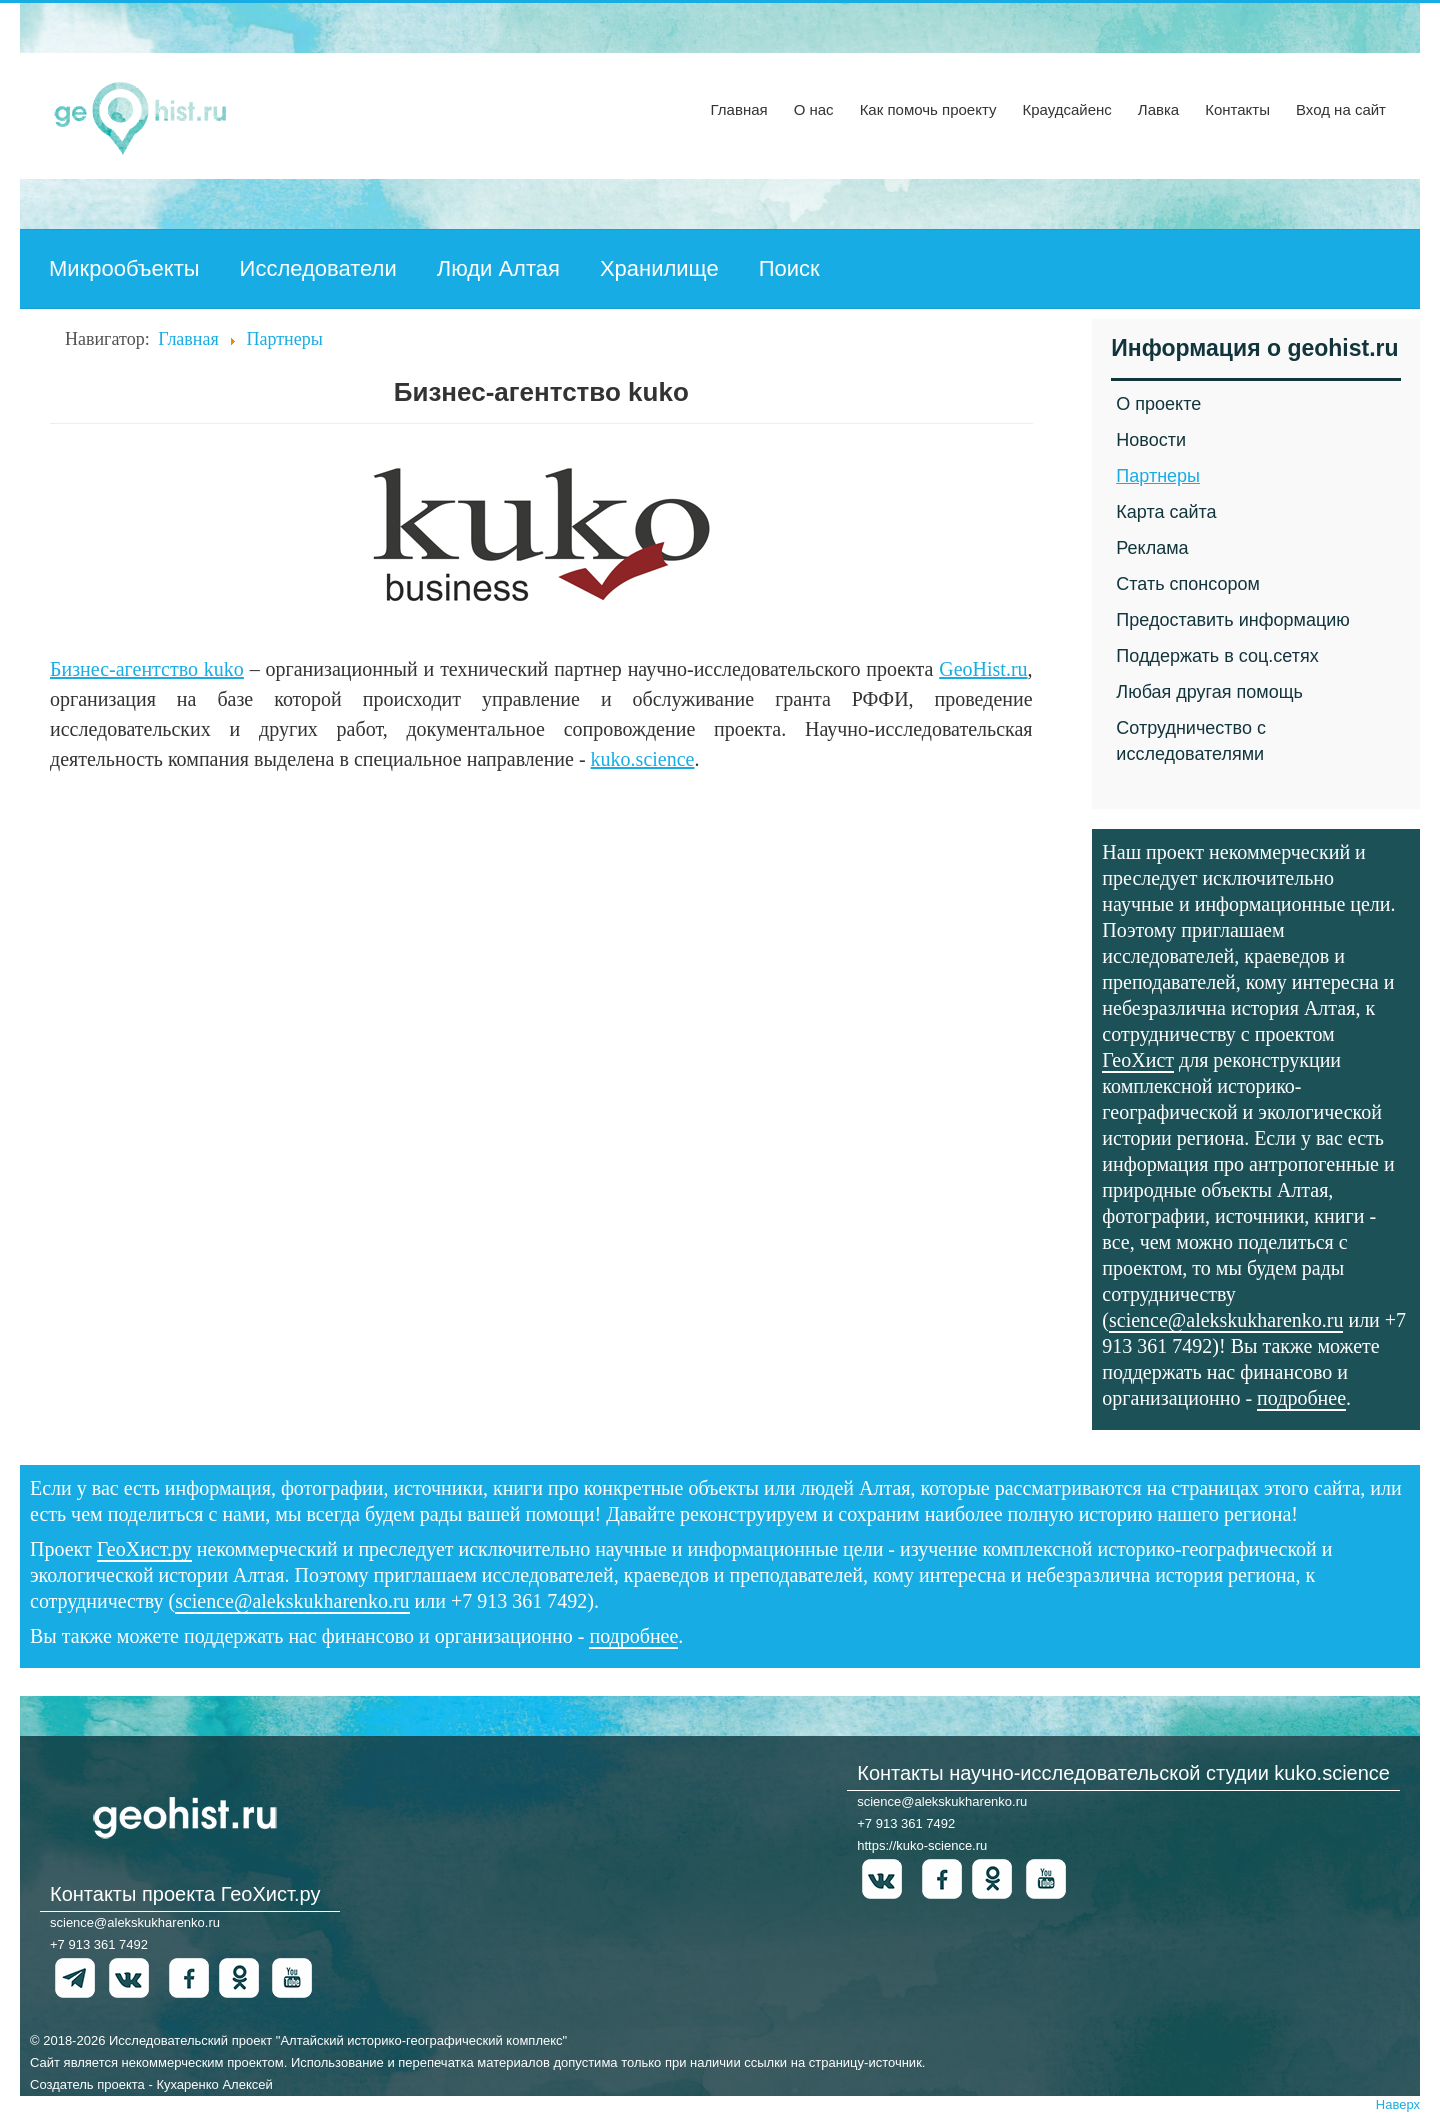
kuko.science (643, 759)
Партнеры (1158, 476)
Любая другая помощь (1209, 692)
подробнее (1301, 1398)
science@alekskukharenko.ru (1226, 1320)
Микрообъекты (124, 268)
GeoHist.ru (983, 669)
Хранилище (659, 268)
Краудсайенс (1066, 109)
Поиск (789, 268)
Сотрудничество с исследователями (1191, 741)
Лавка (1158, 109)
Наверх (1398, 2104)
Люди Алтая (498, 268)
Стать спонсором (1188, 584)
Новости (1151, 440)
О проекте (1158, 404)
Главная (739, 109)
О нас (814, 109)
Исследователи (318, 268)
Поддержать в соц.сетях (1217, 656)
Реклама (1152, 548)
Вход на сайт (1341, 109)
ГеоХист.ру (144, 1549)
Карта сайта (1166, 512)
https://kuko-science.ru (922, 1845)
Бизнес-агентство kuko (147, 669)
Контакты (1237, 109)
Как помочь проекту (928, 109)
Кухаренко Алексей (214, 2084)
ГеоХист (1138, 1060)
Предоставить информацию (1232, 620)
